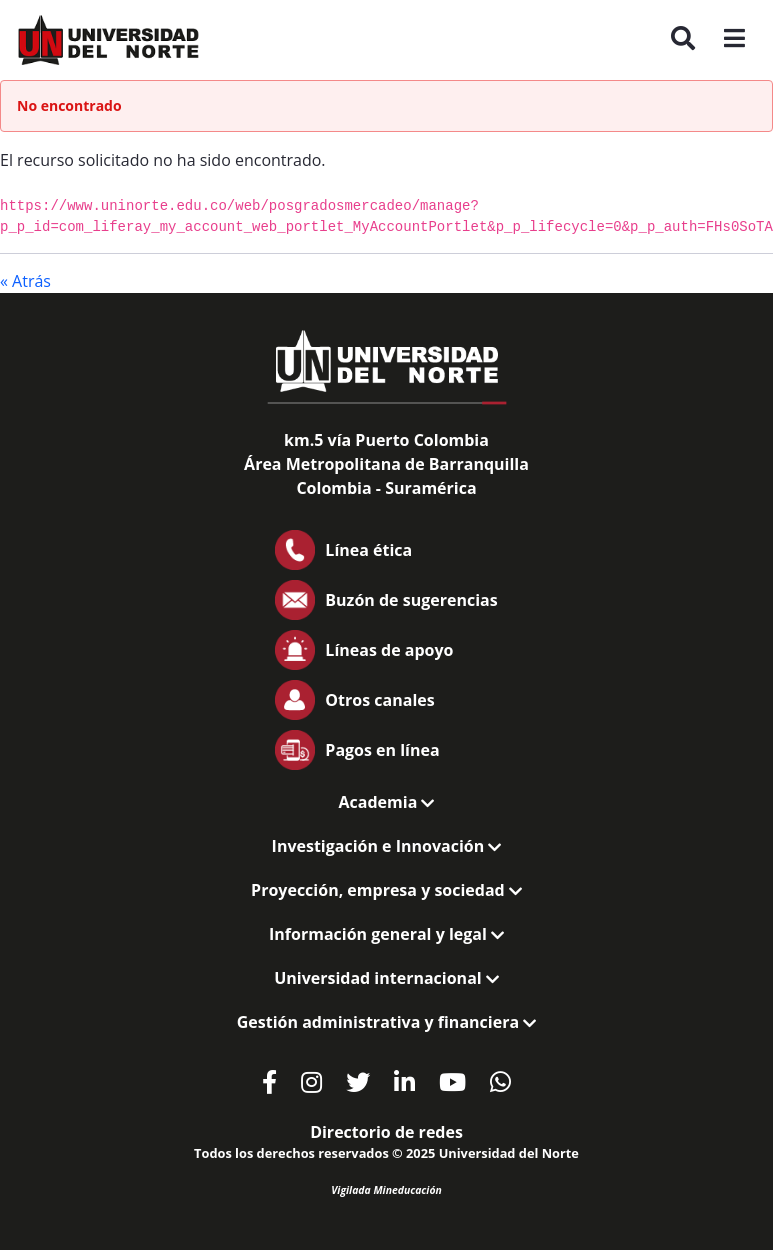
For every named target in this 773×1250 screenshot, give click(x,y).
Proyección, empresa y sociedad (386, 890)
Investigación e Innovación (387, 846)
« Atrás (25, 281)
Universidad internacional (386, 978)
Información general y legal (386, 934)
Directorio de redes (386, 1132)
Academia (387, 802)
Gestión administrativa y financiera (386, 1022)
